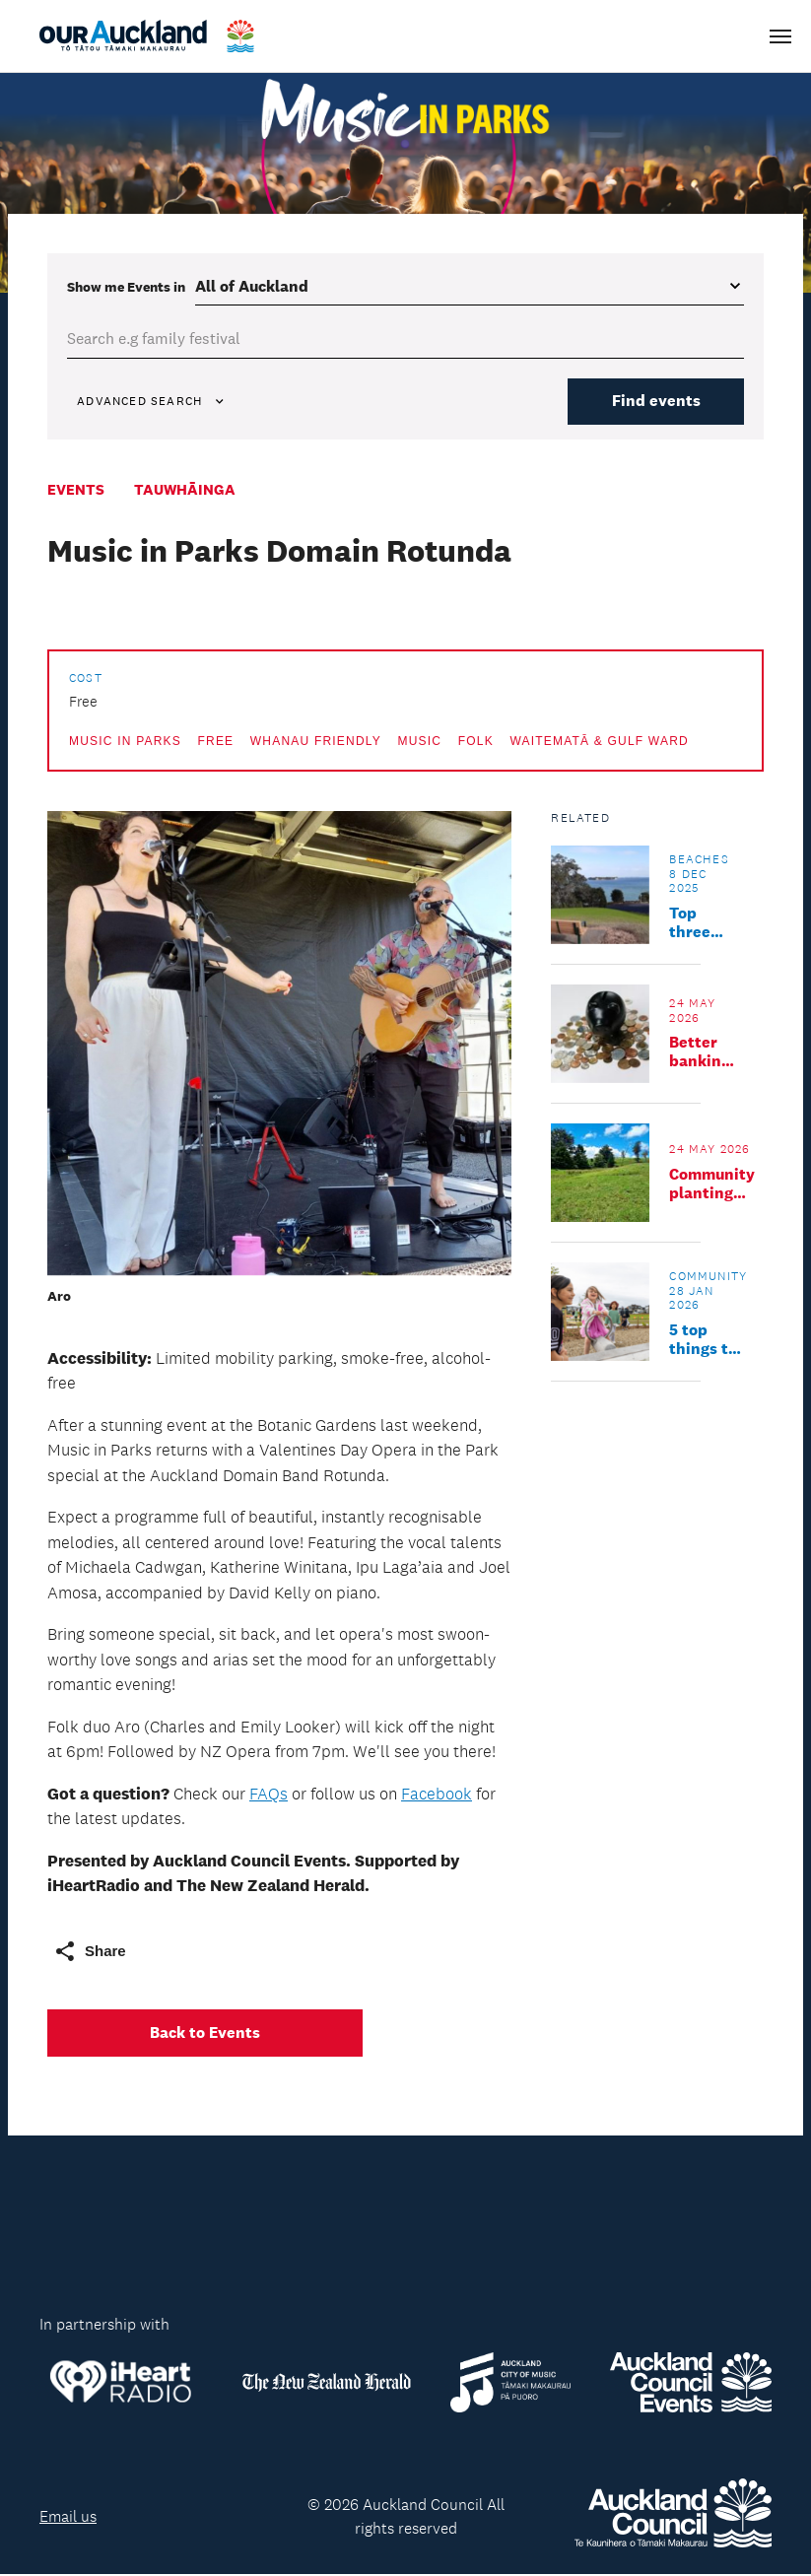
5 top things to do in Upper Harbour (703, 1340)
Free (215, 743)
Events (75, 490)
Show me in (126, 287)
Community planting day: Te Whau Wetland (712, 1184)
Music (420, 743)
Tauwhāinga (185, 490)
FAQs (268, 1794)
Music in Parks (125, 743)
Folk (476, 743)
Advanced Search (154, 402)
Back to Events (205, 2033)
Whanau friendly (315, 743)
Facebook (436, 1794)
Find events (652, 401)
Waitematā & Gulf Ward (598, 743)
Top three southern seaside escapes (703, 923)
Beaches (698, 860)
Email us (68, 2517)
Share (89, 1952)
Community (708, 1277)
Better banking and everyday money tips (704, 1052)
